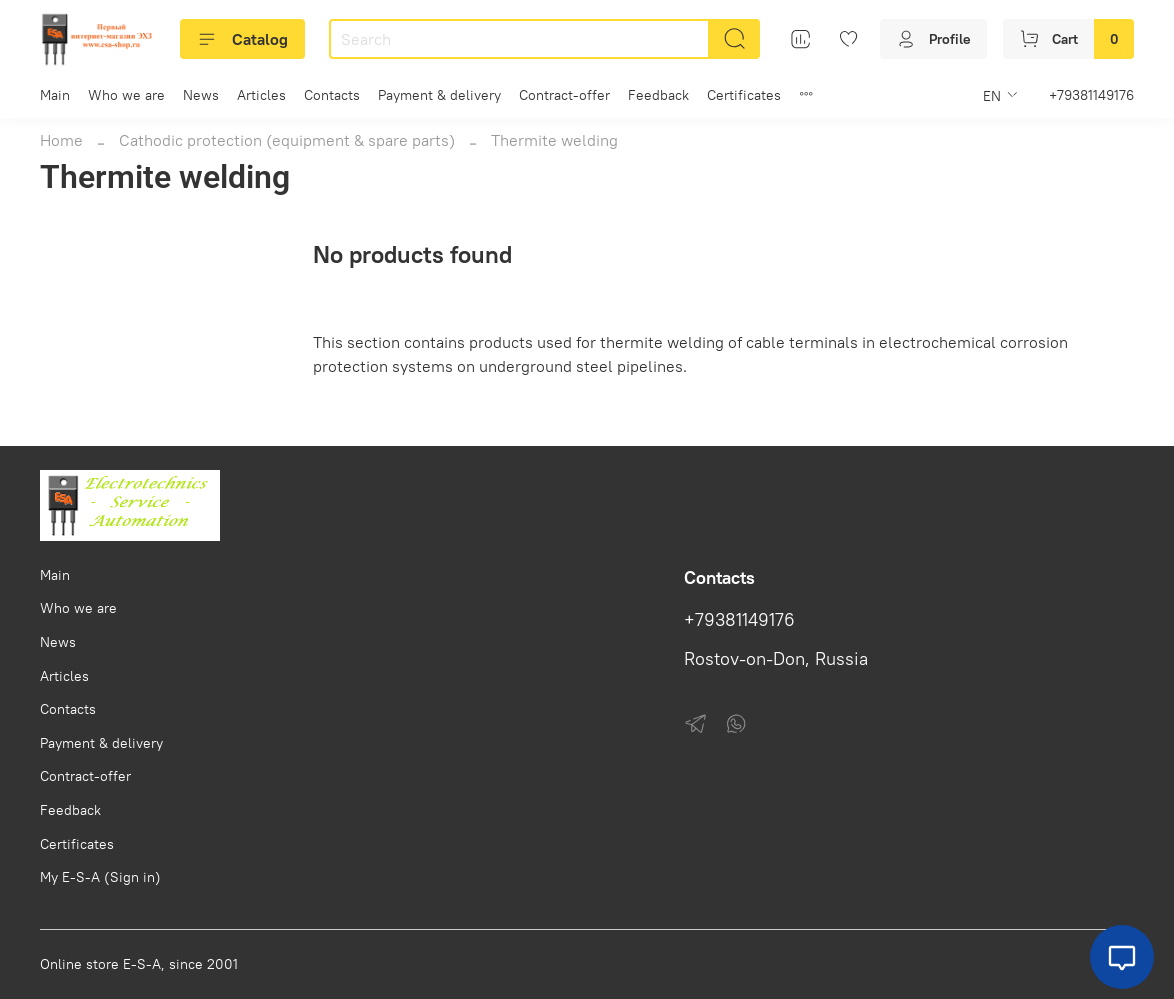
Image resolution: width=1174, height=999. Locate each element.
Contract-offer (564, 95)
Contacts (332, 95)
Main (55, 95)
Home (61, 140)
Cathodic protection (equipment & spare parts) (287, 140)
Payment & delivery (439, 95)
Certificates (744, 95)
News (201, 95)
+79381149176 (1091, 95)
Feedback (658, 95)
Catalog (242, 39)
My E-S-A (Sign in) (100, 877)
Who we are (126, 95)
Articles (261, 95)
